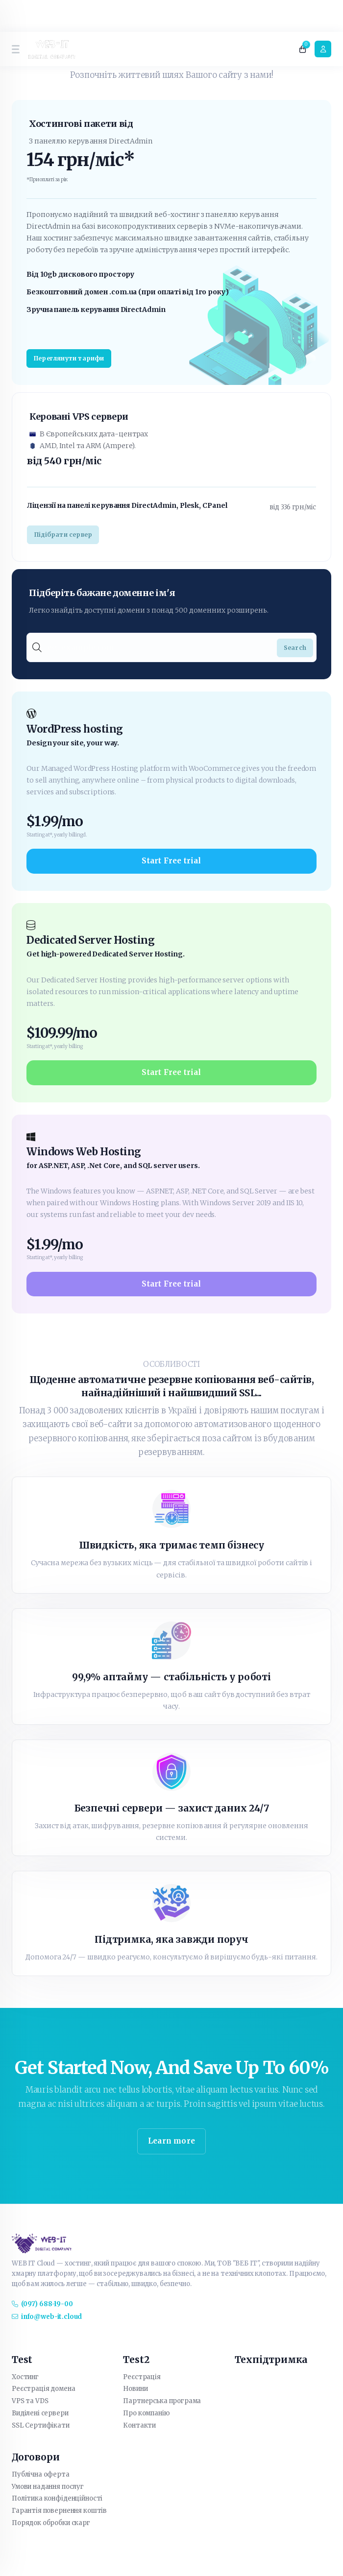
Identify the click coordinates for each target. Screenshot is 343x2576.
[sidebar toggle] (15, 49)
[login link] (323, 49)
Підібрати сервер (63, 534)
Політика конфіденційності (57, 2498)
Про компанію (146, 2413)
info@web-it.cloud (47, 2317)
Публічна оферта (41, 2474)
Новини (135, 2389)
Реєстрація (142, 2377)
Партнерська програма (162, 2401)
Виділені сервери (40, 2413)
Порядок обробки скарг (51, 2523)
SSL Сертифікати (41, 2425)
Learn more (171, 2141)
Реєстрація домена (43, 2389)
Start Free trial (171, 860)
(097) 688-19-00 (42, 2304)
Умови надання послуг (48, 2486)
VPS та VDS (30, 2401)
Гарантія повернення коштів (59, 2510)
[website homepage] (51, 49)
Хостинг (25, 2377)
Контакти (139, 2425)
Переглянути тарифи (68, 358)
